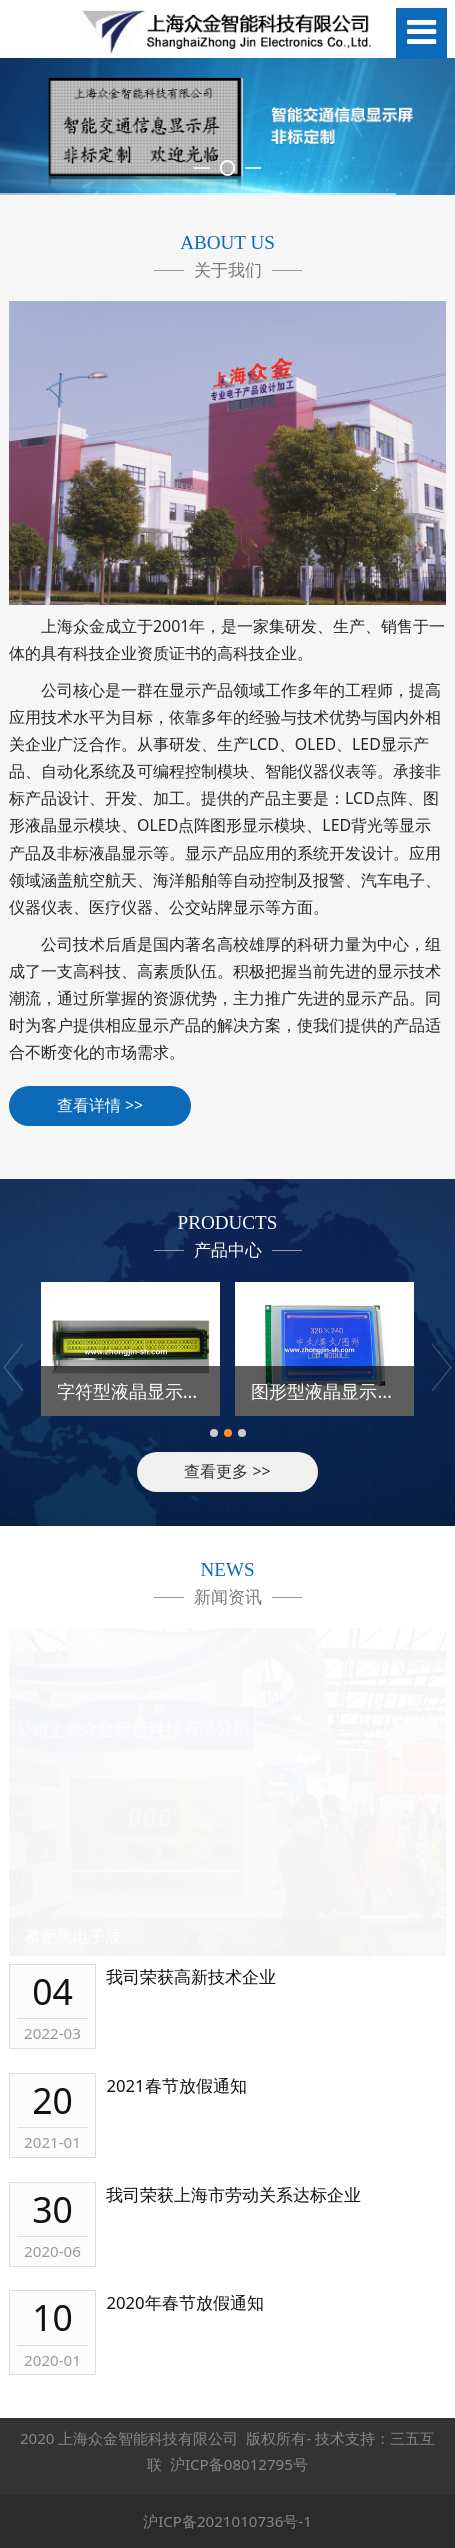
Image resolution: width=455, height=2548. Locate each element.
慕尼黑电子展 (73, 1936)
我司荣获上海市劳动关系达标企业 (233, 2194)
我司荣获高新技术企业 (191, 1976)
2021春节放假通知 (176, 2085)
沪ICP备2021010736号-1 (227, 2521)
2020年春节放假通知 (184, 2302)
